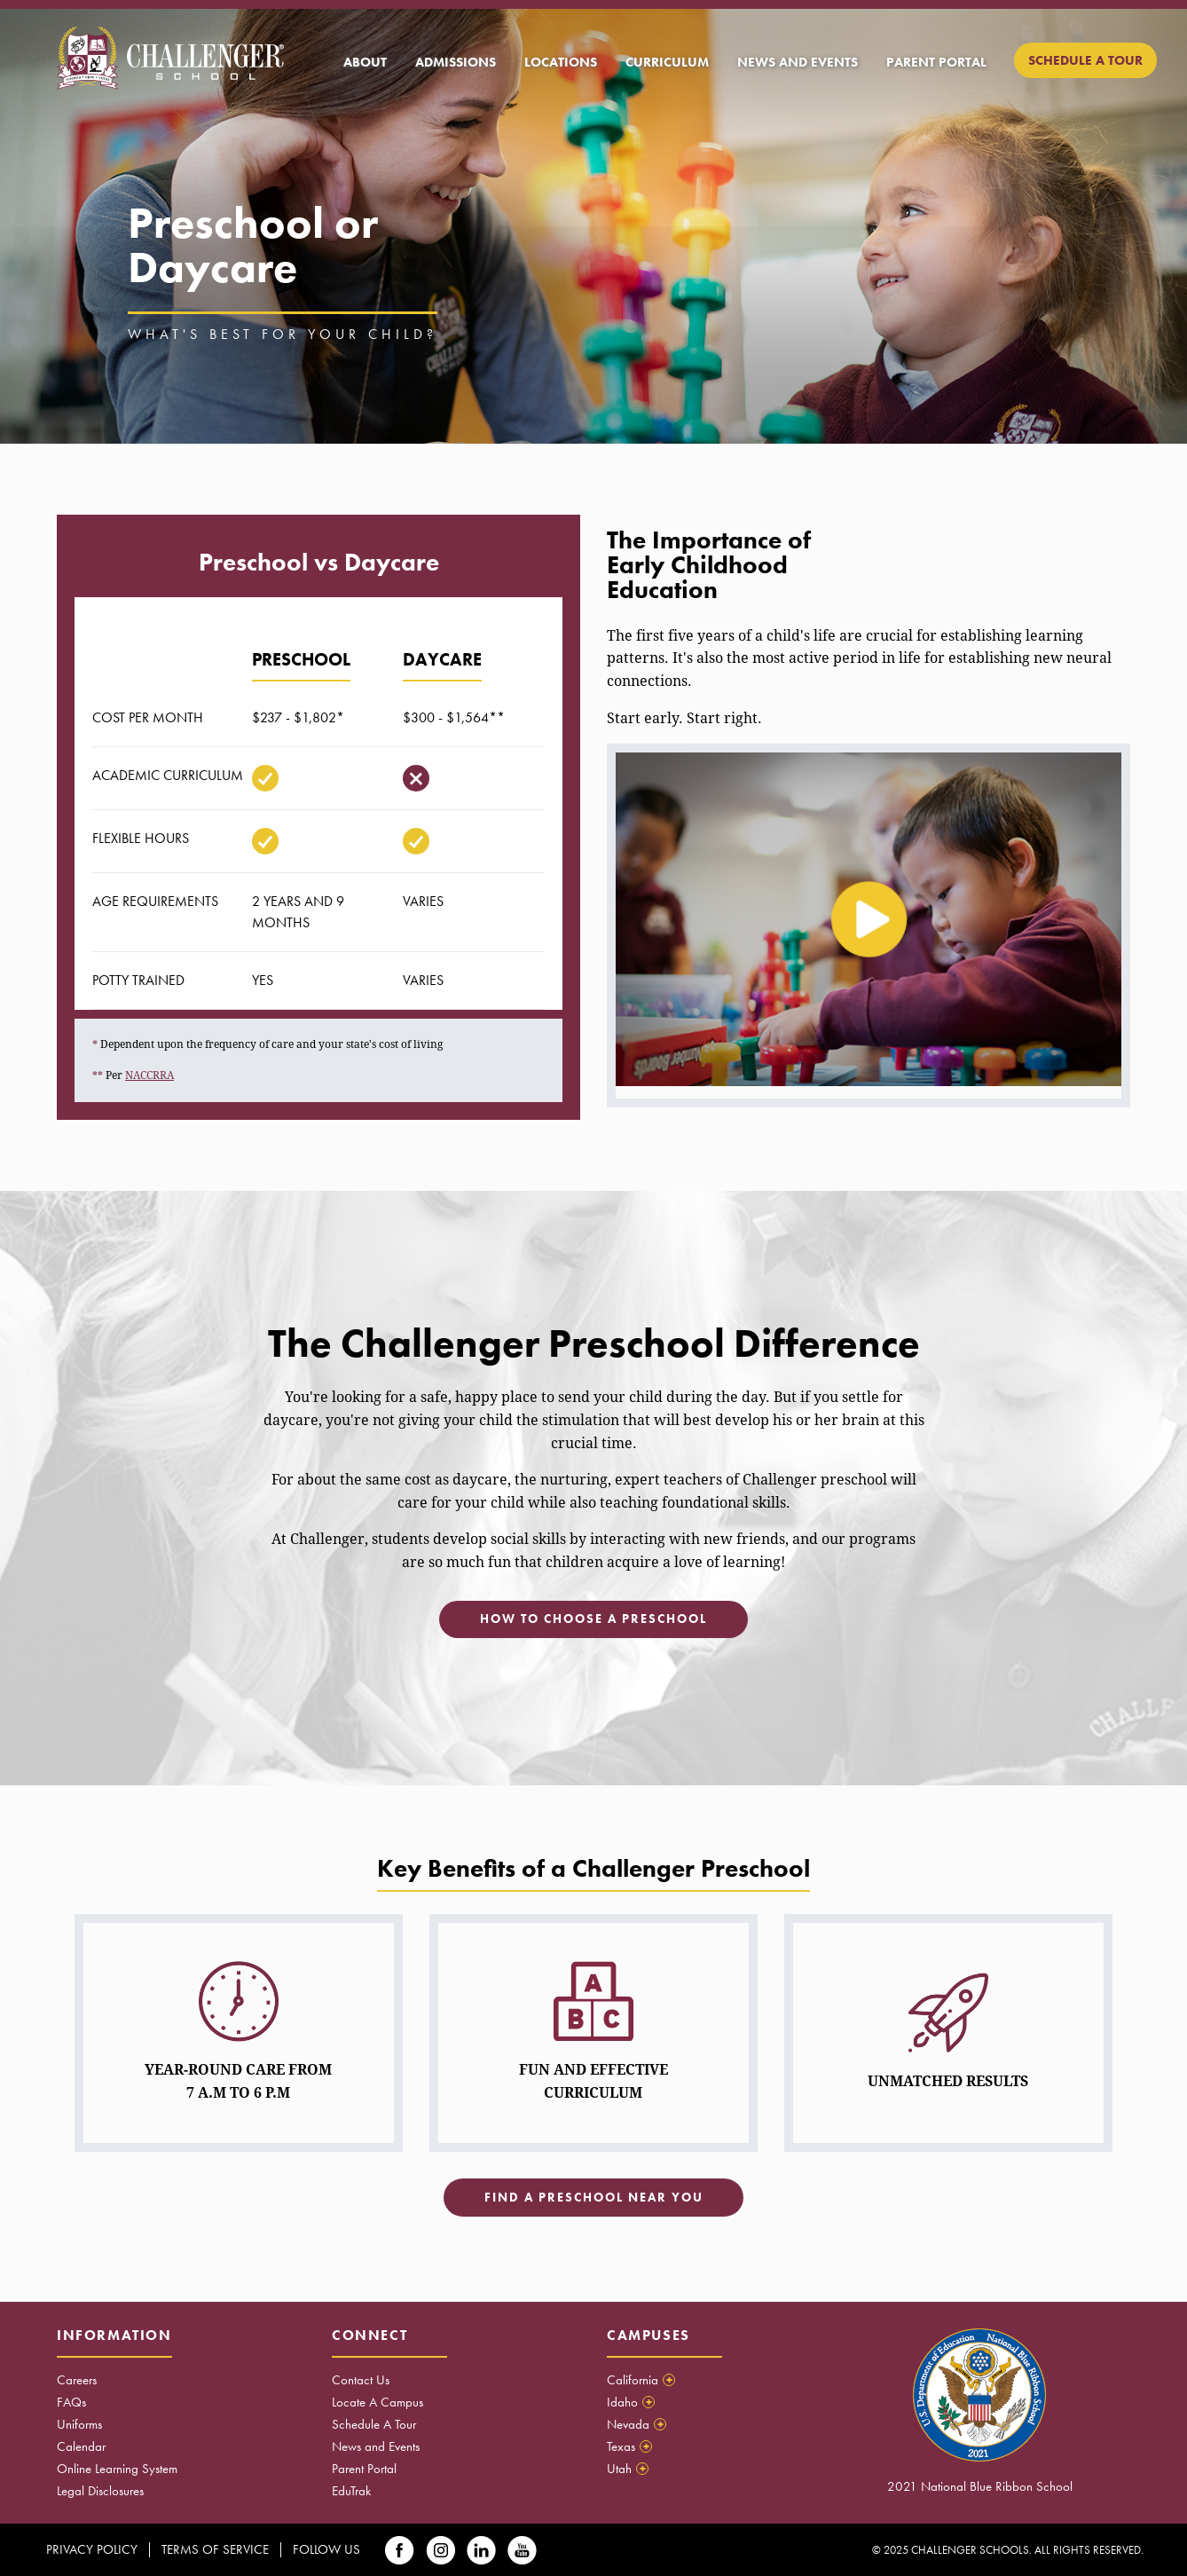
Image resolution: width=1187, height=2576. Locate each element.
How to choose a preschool (593, 1619)
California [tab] (641, 2380)
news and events (797, 62)
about (365, 62)
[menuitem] (365, 62)
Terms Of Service (215, 2549)
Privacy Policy (92, 2549)
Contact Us (360, 2380)
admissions (455, 62)
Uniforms (79, 2424)
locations (560, 62)
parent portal (936, 62)
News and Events (376, 2446)
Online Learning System (117, 2469)
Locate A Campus (377, 2402)
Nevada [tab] (636, 2424)
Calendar (81, 2446)
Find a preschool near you (594, 2197)
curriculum (667, 62)
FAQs (71, 2402)
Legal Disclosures (100, 2491)
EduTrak (351, 2491)
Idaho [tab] (631, 2402)
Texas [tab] (629, 2446)
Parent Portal (364, 2469)
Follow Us (326, 2549)
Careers (77, 2380)
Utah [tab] (628, 2469)
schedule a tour (1085, 60)
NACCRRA (149, 1075)
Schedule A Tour (374, 2424)
